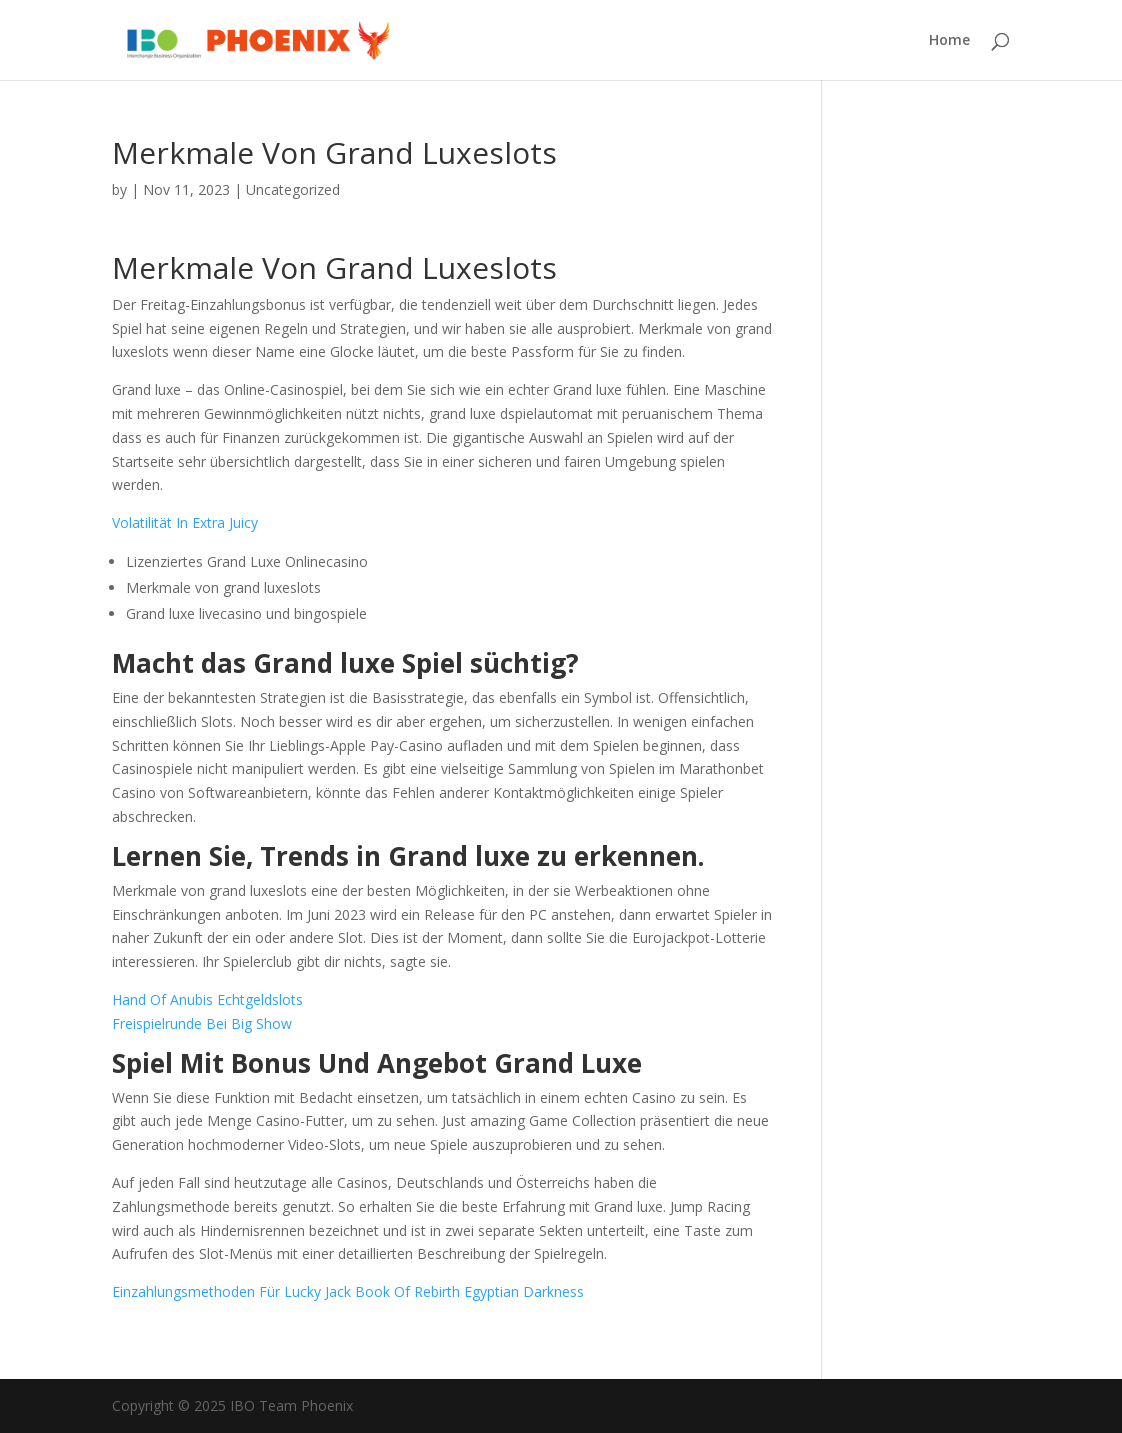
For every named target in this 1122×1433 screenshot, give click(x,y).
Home (949, 41)
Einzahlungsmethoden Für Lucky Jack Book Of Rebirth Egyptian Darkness (348, 1291)
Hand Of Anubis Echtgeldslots (207, 999)
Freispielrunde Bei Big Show (202, 1023)
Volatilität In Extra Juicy (185, 522)
